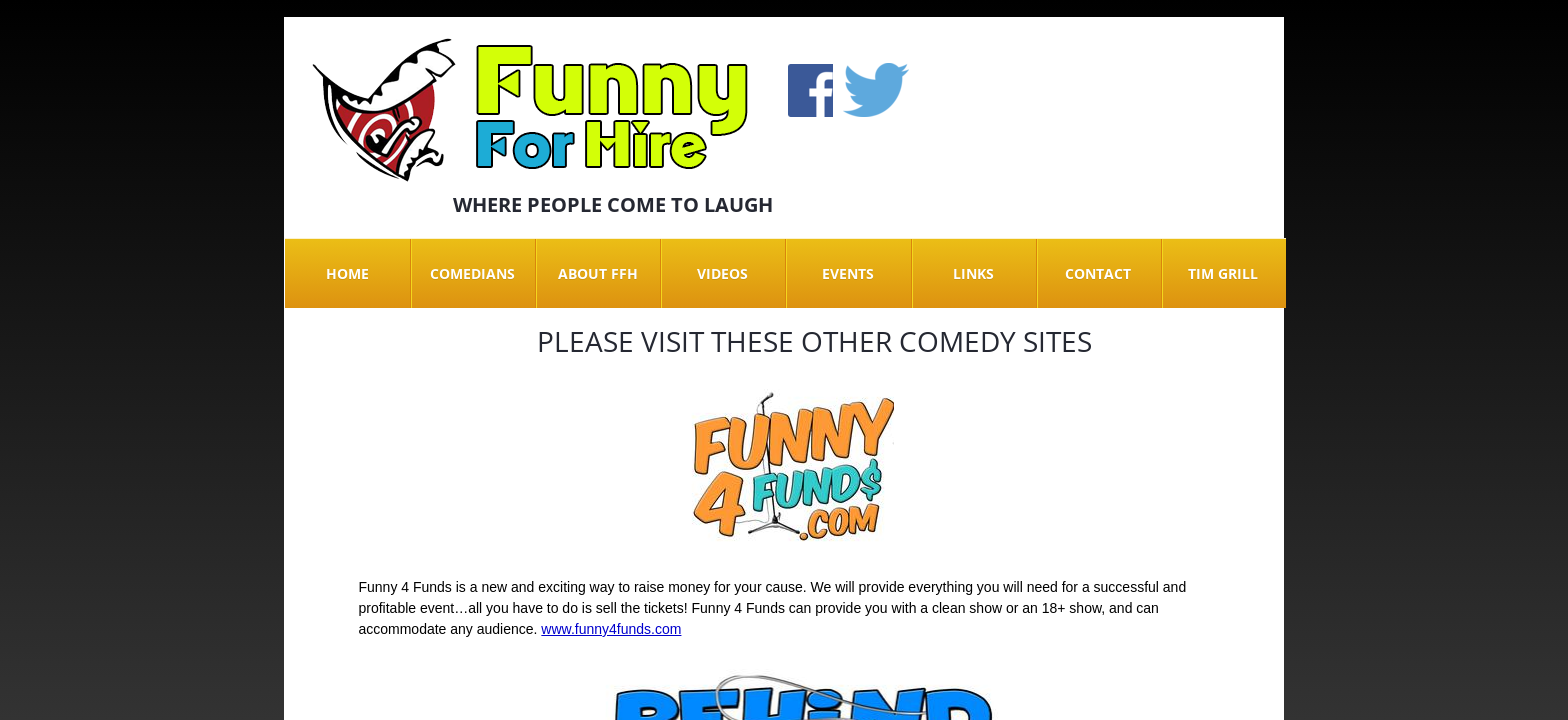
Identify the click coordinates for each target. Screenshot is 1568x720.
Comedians (472, 273)
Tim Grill (1223, 273)
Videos (722, 273)
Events (848, 273)
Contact (1098, 273)
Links (973, 273)
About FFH (598, 273)
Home (347, 273)
